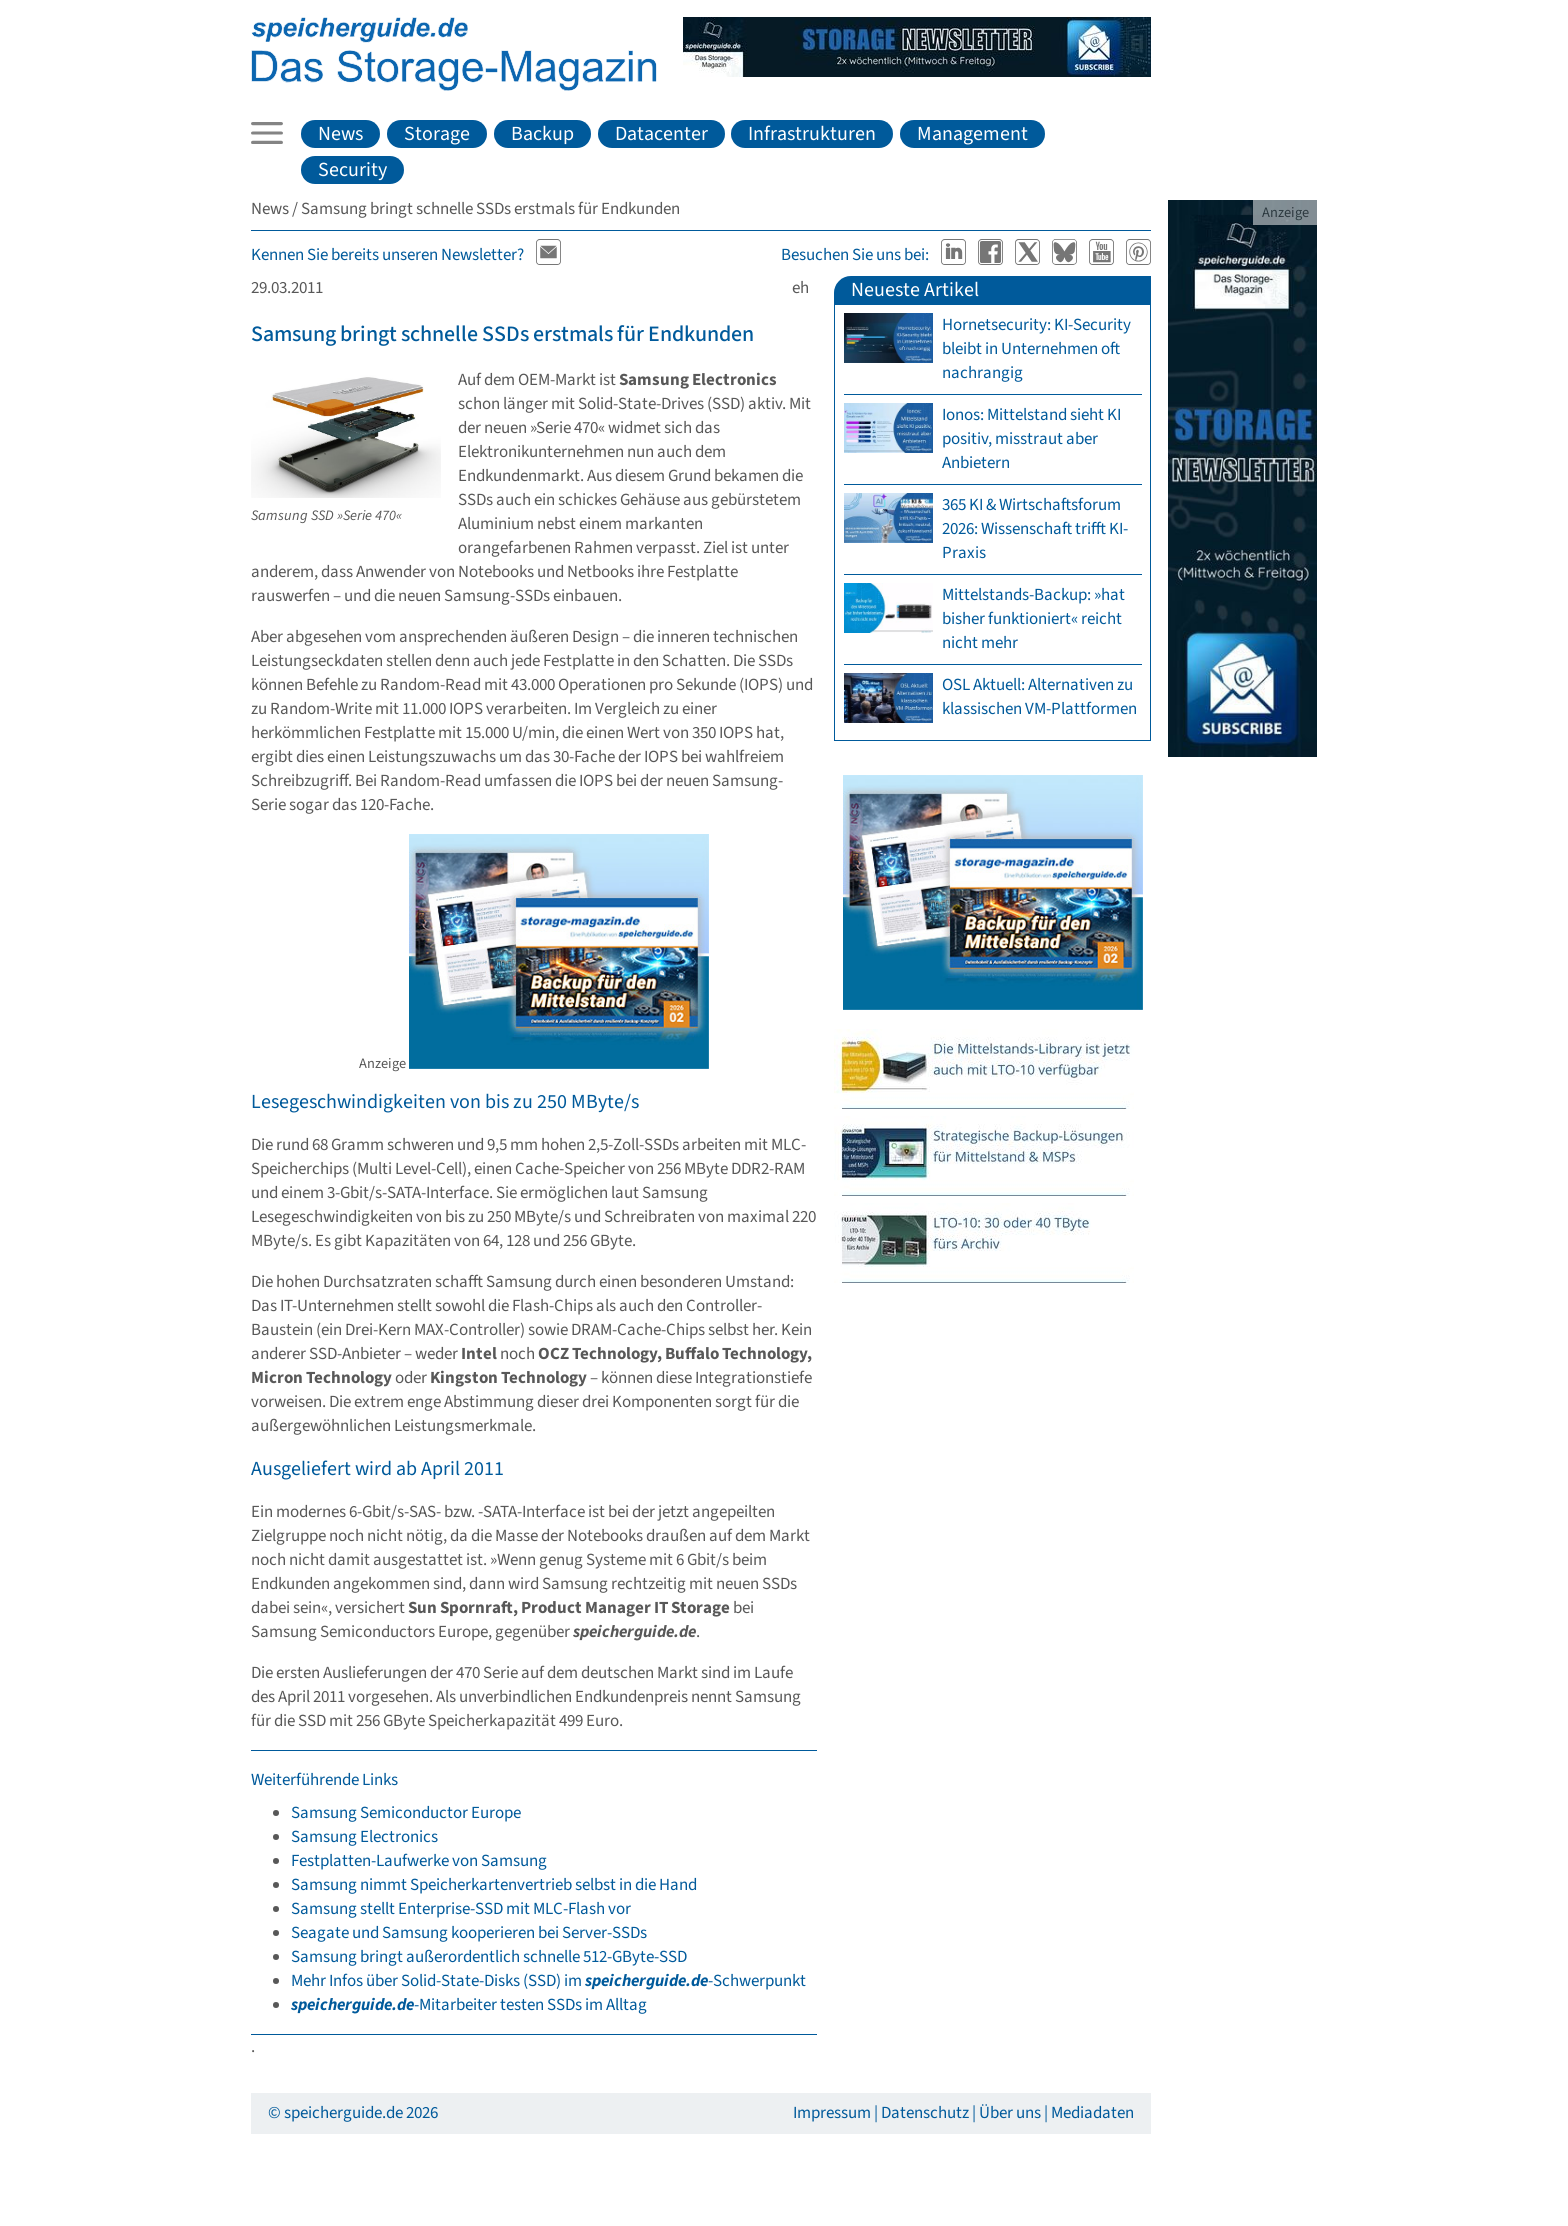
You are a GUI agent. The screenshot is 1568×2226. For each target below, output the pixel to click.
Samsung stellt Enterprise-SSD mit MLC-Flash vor (461, 1909)
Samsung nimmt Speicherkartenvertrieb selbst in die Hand (494, 1885)
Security (352, 170)
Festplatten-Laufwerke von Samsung (419, 1861)
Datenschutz (925, 2113)
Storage (437, 134)
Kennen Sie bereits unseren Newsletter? (387, 255)
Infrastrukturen (812, 134)
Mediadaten (1092, 2113)
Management (972, 134)
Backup (542, 134)
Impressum (832, 2113)
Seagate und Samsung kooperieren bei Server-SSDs (469, 1933)
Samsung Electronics (364, 1837)
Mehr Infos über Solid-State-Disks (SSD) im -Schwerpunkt (548, 1981)
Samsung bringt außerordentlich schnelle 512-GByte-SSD (489, 1957)
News (340, 134)
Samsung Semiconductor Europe (406, 1813)
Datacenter (661, 134)
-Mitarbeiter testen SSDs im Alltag (469, 2005)
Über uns (1010, 2113)
